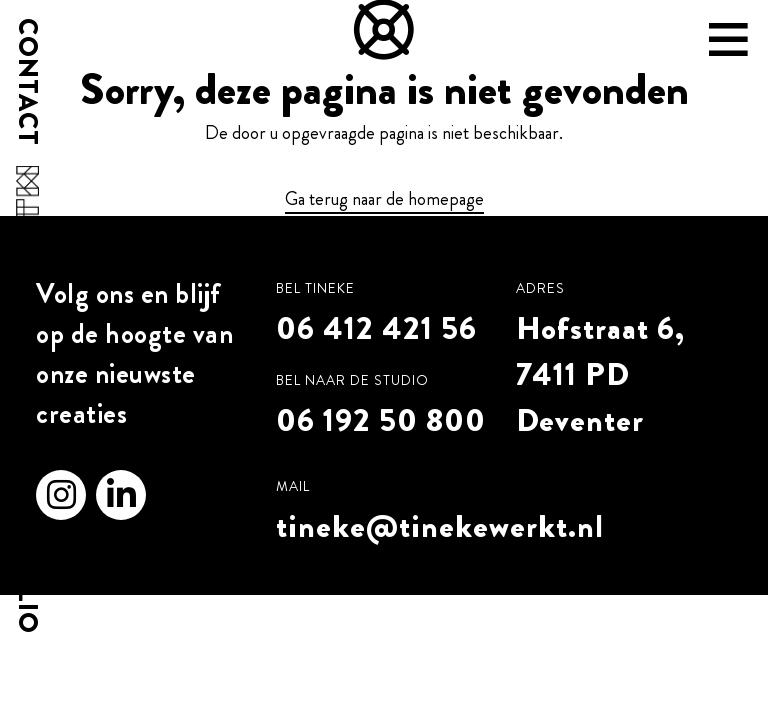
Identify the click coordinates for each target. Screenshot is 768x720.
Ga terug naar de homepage (384, 199)
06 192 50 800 (381, 420)
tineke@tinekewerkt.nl (440, 526)
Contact (27, 82)
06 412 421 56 (376, 328)
